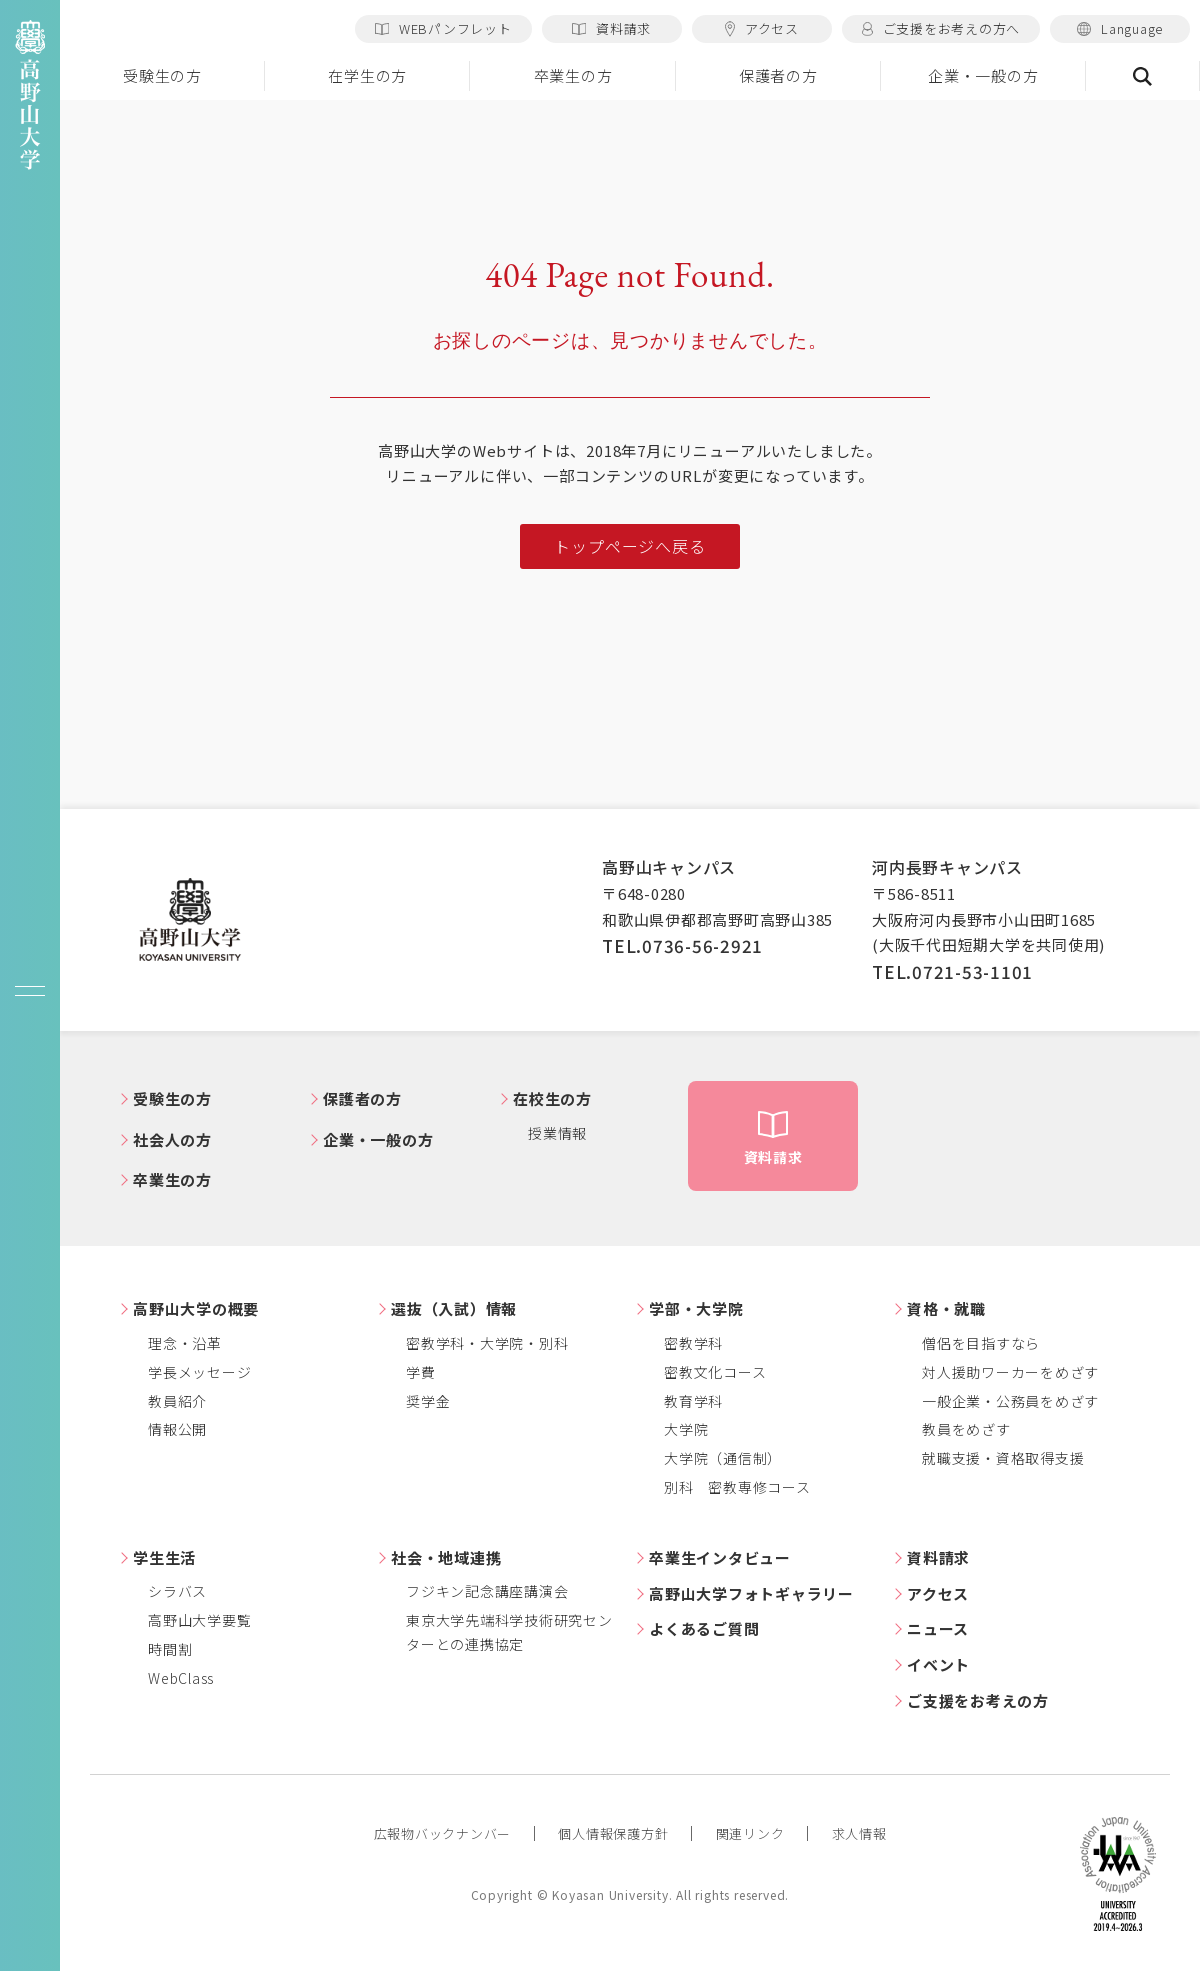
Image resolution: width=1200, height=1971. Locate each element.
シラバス (177, 1591)
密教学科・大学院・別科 (487, 1343)
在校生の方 (552, 1098)
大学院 (686, 1429)
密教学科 (693, 1343)
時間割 (170, 1649)
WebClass (181, 1678)
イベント (938, 1664)
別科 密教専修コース (737, 1487)
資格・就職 (946, 1308)
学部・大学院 (696, 1308)
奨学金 (428, 1401)
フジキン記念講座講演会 (487, 1591)
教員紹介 (177, 1401)
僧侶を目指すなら (981, 1343)
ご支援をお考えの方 (978, 1700)
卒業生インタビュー (720, 1557)
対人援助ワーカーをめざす (1010, 1372)
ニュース (938, 1628)
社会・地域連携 (446, 1557)
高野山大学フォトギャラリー (751, 1593)
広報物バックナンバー (443, 1833)
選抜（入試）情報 (454, 1308)
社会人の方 (172, 1139)
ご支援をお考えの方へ (941, 28)
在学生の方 (367, 75)
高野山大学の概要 (196, 1308)
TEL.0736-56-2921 (682, 945)
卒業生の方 (573, 75)
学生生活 (164, 1557)
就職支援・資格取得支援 (1003, 1458)
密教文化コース (715, 1372)
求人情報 (859, 1833)
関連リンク (750, 1833)
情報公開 (177, 1429)
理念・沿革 (185, 1343)
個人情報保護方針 (613, 1833)
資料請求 (611, 28)
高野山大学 (190, 920)
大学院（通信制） (723, 1458)
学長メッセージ (199, 1372)
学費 (421, 1372)
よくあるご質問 (704, 1628)
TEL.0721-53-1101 (952, 971)
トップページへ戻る (629, 546)
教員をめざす (966, 1429)
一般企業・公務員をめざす (1010, 1401)
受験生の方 (162, 75)
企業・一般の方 (983, 75)
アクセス (762, 28)
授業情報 (557, 1133)
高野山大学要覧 (199, 1620)
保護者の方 (778, 75)
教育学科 (693, 1401)
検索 (1143, 76)
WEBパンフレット (443, 28)
